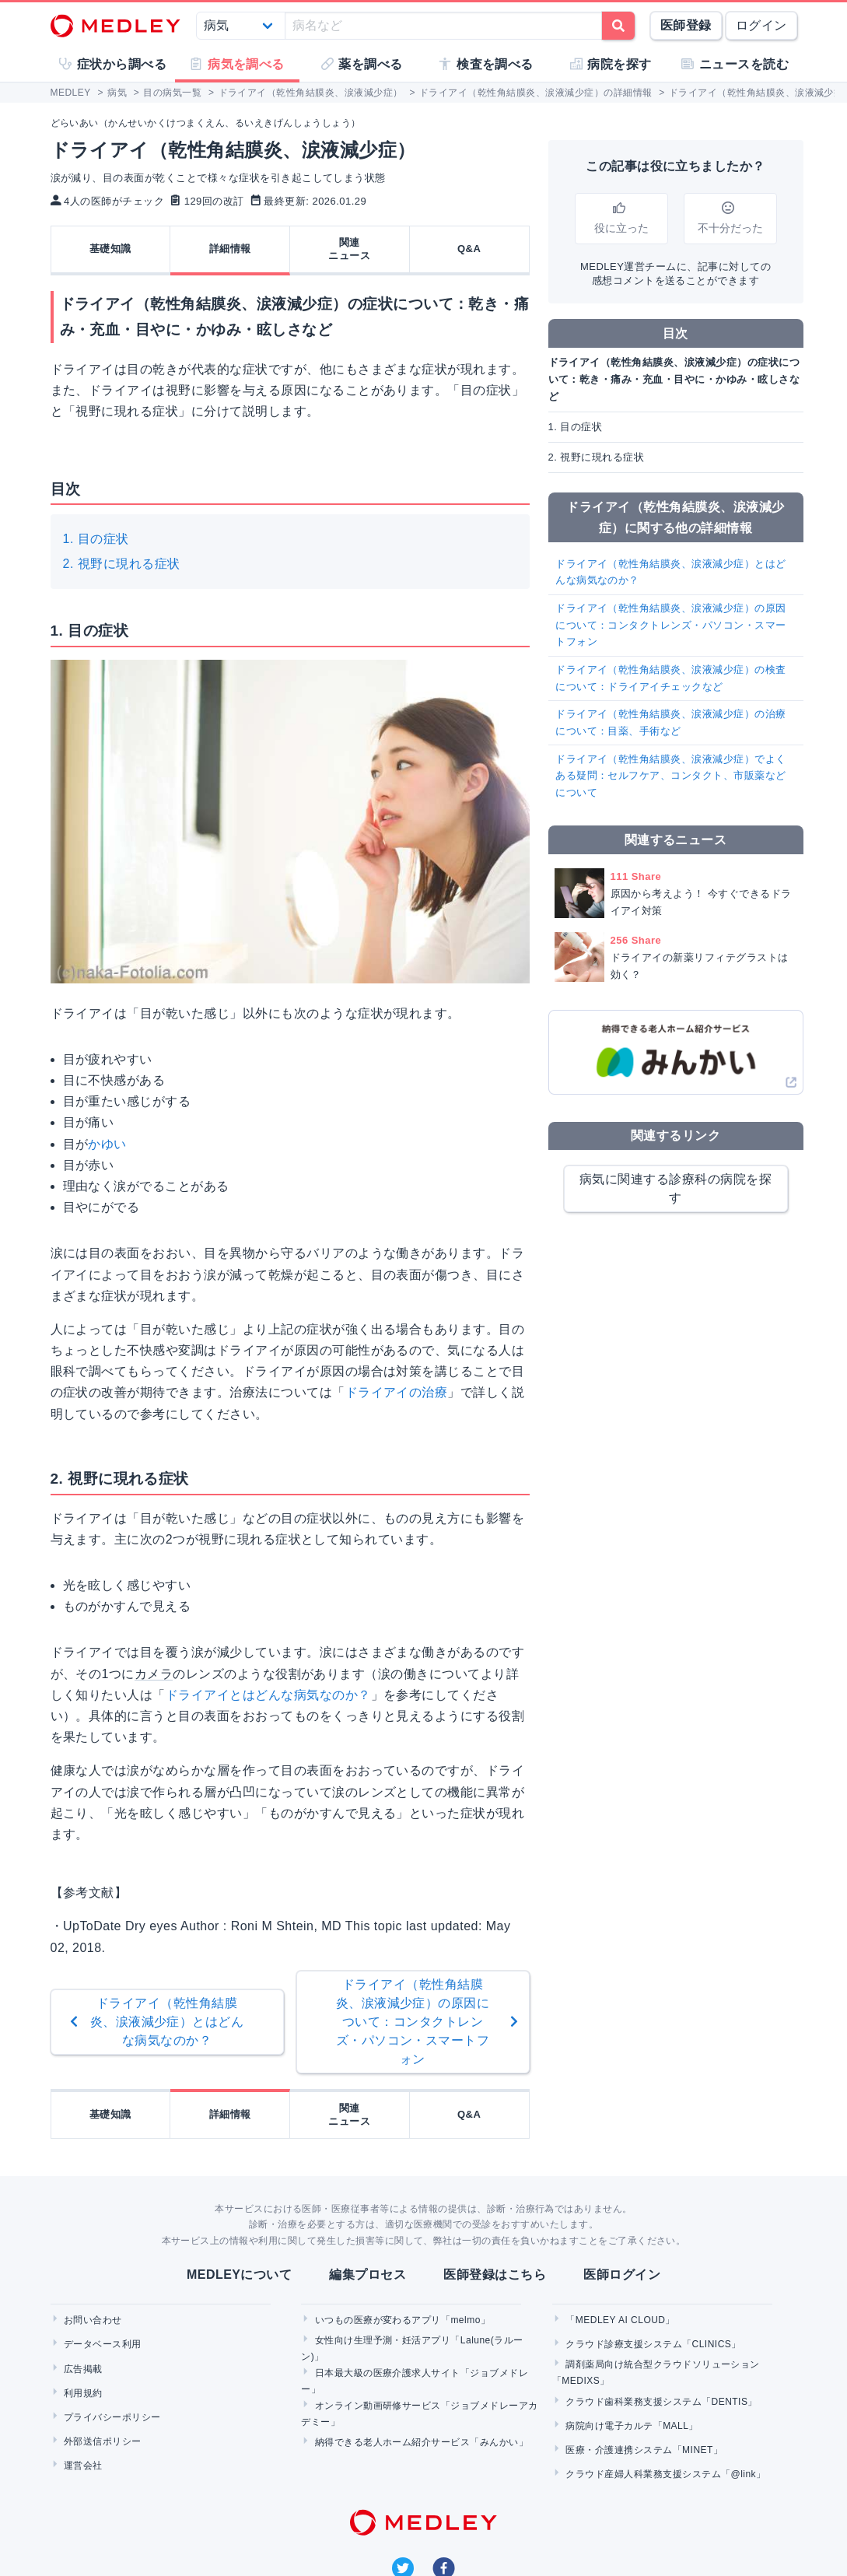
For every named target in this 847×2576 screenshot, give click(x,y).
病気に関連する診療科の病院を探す (675, 1188)
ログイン (761, 25)
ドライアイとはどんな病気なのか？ (268, 1695)
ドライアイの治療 (396, 1392)
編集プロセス (367, 2274)
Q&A (469, 248)
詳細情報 (230, 248)
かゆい (107, 1144)
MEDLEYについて (239, 2274)
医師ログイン (621, 2274)
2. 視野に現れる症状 (121, 563)
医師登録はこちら (494, 2274)
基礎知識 (110, 248)
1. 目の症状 (96, 538)
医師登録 (686, 25)
